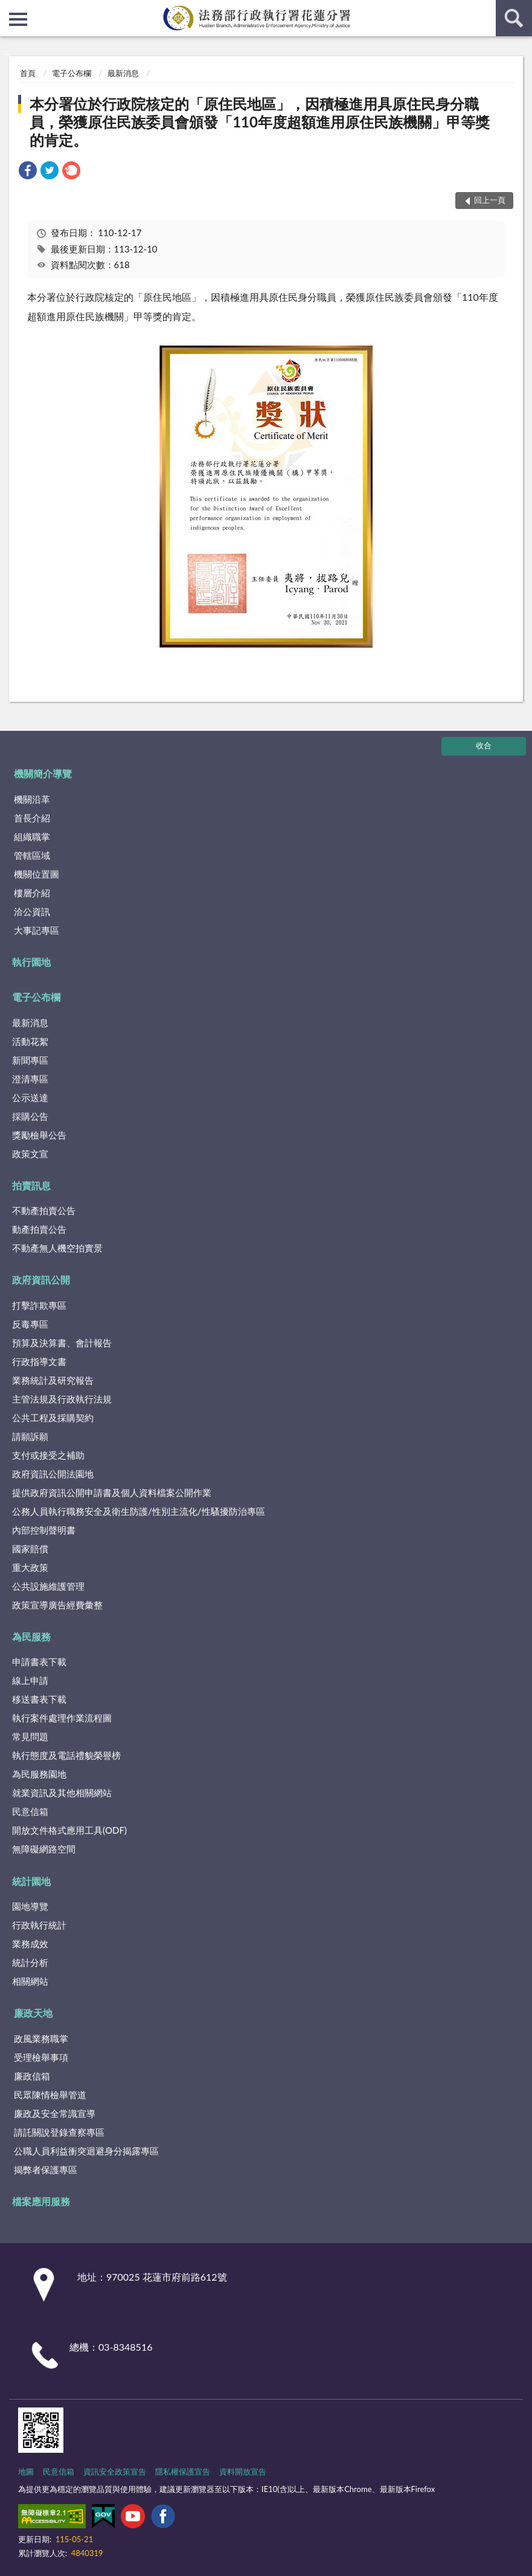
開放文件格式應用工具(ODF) (69, 1830)
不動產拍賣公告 (43, 1210)
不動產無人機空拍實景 (57, 1247)
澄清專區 (30, 1078)
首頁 (28, 73)
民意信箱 (30, 1811)
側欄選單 (18, 19)
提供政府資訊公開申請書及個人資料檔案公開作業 (111, 1492)
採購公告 (30, 1116)
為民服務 (31, 1636)
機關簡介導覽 (43, 773)
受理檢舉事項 (41, 2057)
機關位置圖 (36, 874)
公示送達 (30, 1097)
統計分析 (30, 1962)
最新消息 (123, 73)
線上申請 (30, 1680)
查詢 (514, 18)
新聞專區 (30, 1060)
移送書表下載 (39, 1699)
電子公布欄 (71, 73)
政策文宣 (30, 1153)
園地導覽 (30, 1906)
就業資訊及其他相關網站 (62, 1792)
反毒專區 (30, 1324)
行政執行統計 (39, 1924)
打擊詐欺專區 (39, 1305)
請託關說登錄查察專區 (59, 2132)
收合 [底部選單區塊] (484, 745)
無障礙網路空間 (43, 1848)
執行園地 (31, 962)
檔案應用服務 (41, 2201)
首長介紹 (32, 817)
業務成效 (30, 1943)
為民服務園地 (39, 1773)
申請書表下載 (39, 1661)
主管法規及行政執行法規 (62, 1398)
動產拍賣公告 (39, 1229)
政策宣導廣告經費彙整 (57, 1604)
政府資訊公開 (41, 1279)
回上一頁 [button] (489, 200)
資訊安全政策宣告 (114, 2471)
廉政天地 (33, 2013)
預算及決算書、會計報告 (62, 1342)
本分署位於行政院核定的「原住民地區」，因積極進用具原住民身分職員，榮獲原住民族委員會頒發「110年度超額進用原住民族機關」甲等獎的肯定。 (260, 122)
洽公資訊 (32, 911)
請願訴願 (30, 1436)
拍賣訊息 (31, 1185)
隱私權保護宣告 (182, 2471)
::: (10, 9)
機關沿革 (32, 799)
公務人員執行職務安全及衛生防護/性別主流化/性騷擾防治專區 (138, 1511)
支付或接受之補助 (48, 1455)
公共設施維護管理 (48, 1586)
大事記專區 (36, 930)
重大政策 (30, 1567)
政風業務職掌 (41, 2038)
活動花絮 (30, 1041)
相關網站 (30, 1981)
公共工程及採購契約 (53, 1417)
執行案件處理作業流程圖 (62, 1717)
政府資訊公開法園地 (53, 1473)
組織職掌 (32, 836)
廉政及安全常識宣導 (54, 2113)
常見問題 (30, 1736)
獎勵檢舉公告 (39, 1134)
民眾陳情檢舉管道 (50, 2094)
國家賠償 (30, 1548)
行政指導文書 (39, 1361)
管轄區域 (32, 855)
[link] (28, 171)
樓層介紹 (32, 892)
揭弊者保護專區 (45, 2169)
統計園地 (31, 1881)
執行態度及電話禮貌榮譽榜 (66, 1755)
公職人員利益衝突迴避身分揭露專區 (86, 2150)
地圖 (26, 2471)
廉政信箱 (32, 2075)
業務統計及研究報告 (53, 1380)
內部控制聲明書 (43, 1529)
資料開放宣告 (242, 2471)
